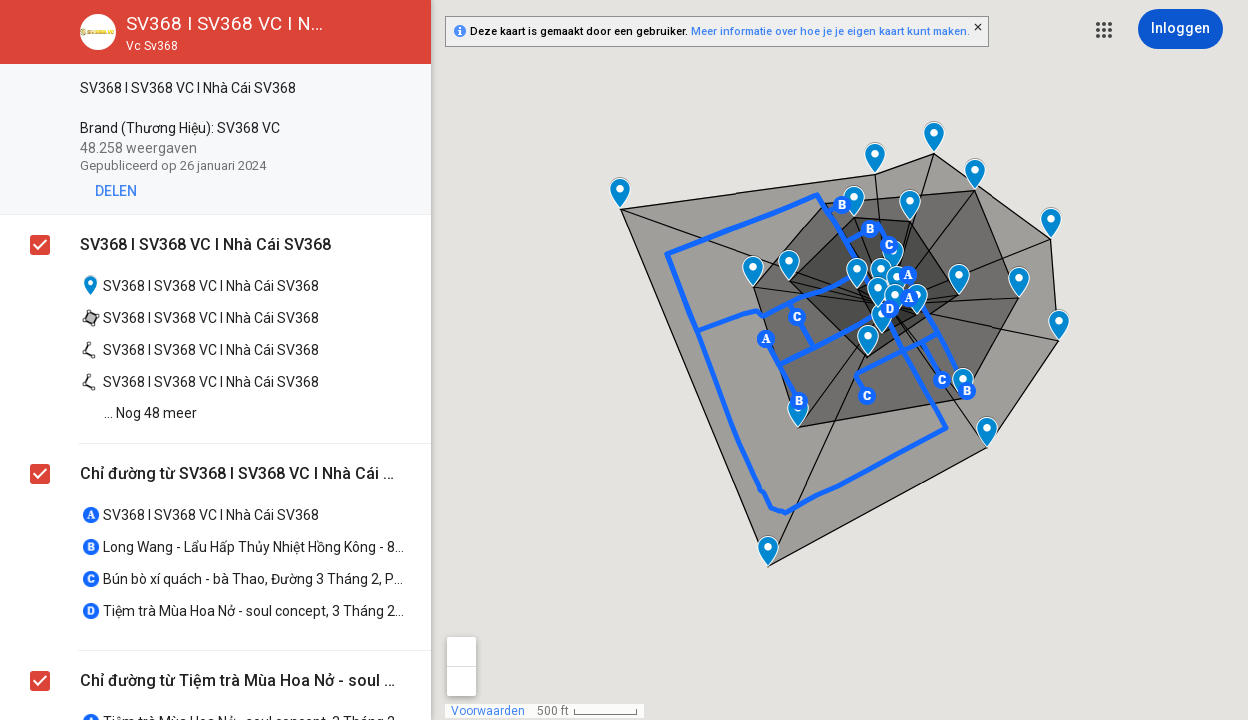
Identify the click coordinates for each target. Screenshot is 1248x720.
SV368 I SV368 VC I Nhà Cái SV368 (205, 244)
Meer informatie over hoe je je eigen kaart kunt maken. (830, 31)
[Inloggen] (1180, 29)
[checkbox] (405, 89)
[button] (1104, 30)
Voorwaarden (488, 711)
